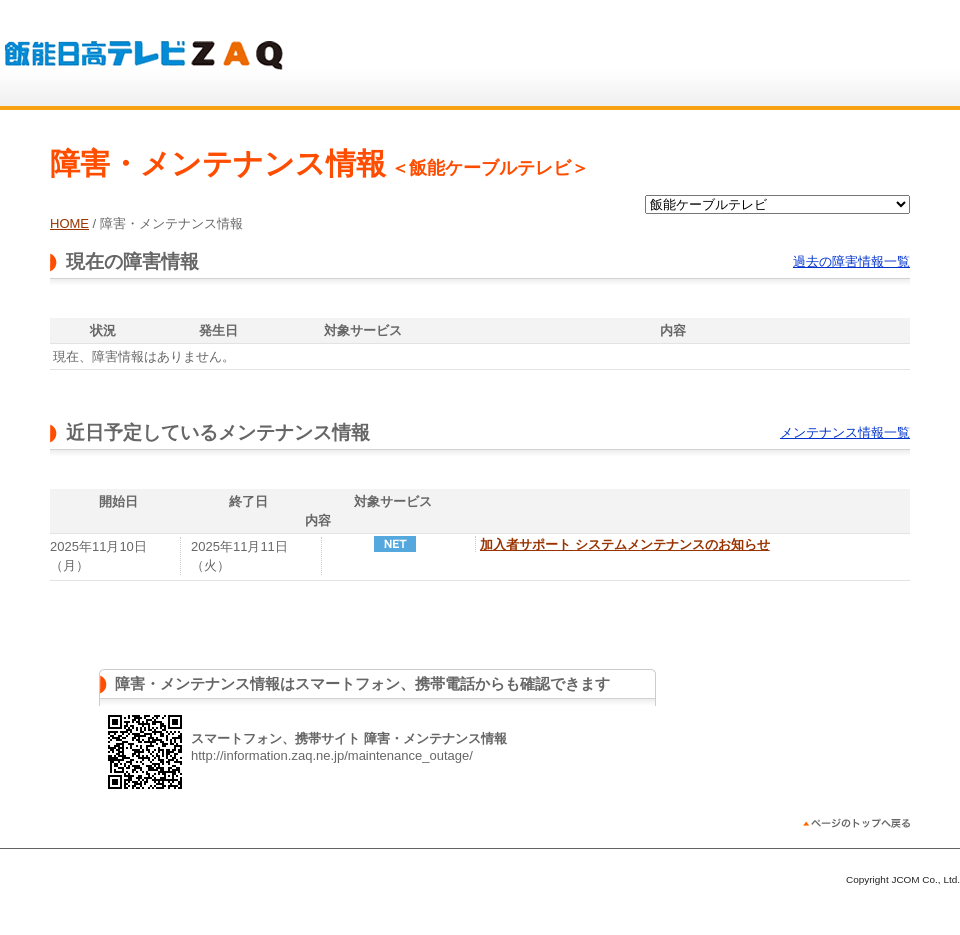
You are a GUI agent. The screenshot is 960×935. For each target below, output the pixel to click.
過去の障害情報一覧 (851, 261)
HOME (69, 223)
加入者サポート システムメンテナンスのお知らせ (625, 544)
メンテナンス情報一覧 (845, 432)
